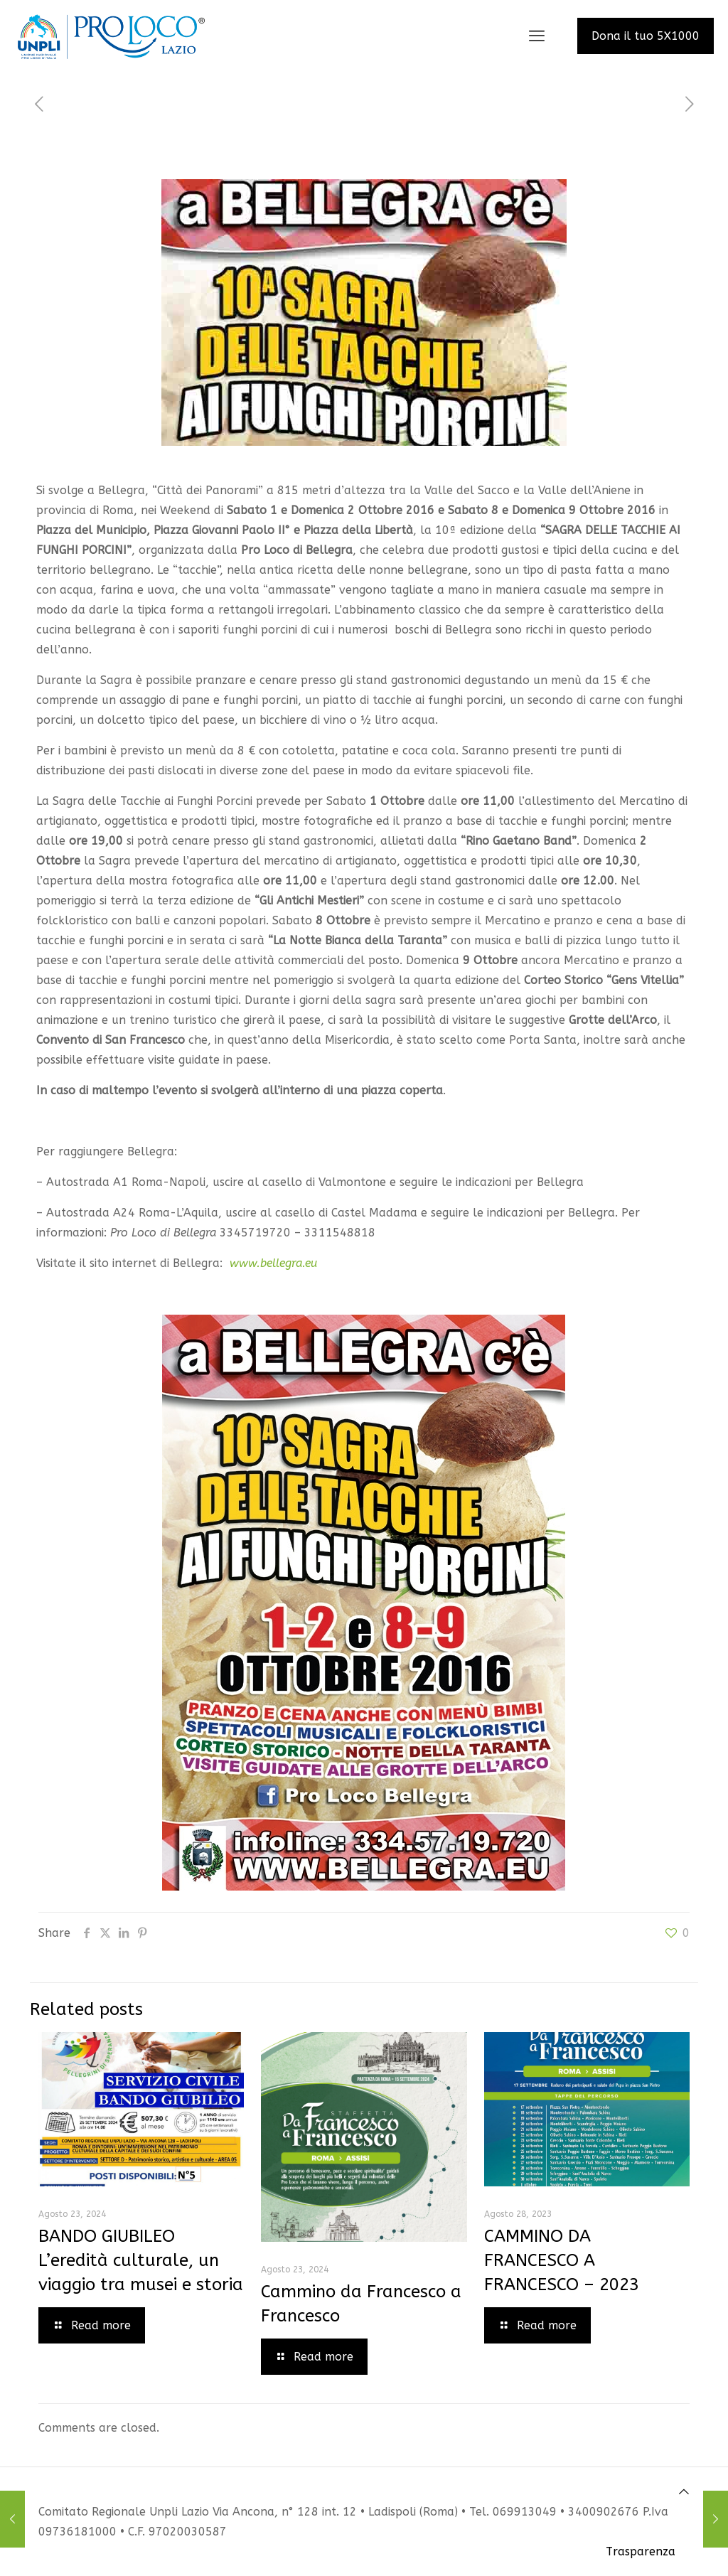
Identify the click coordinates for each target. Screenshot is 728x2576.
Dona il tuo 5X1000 (646, 36)
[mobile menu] (537, 36)
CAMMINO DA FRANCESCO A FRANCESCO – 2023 (561, 2260)
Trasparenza (640, 2551)
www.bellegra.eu (273, 1263)
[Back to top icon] (684, 2492)
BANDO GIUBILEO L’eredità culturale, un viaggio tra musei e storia (140, 2260)
